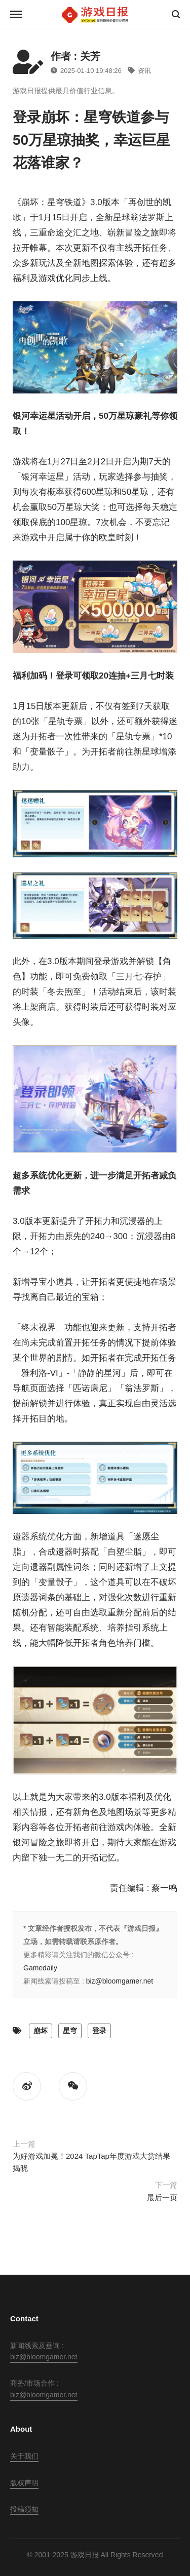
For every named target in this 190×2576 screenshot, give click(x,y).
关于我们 (24, 2456)
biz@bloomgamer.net (120, 1981)
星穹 (70, 2031)
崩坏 (40, 2031)
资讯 (139, 70)
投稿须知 (24, 2509)
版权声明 (24, 2483)
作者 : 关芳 (75, 56)
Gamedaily (40, 1968)
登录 (99, 2031)
